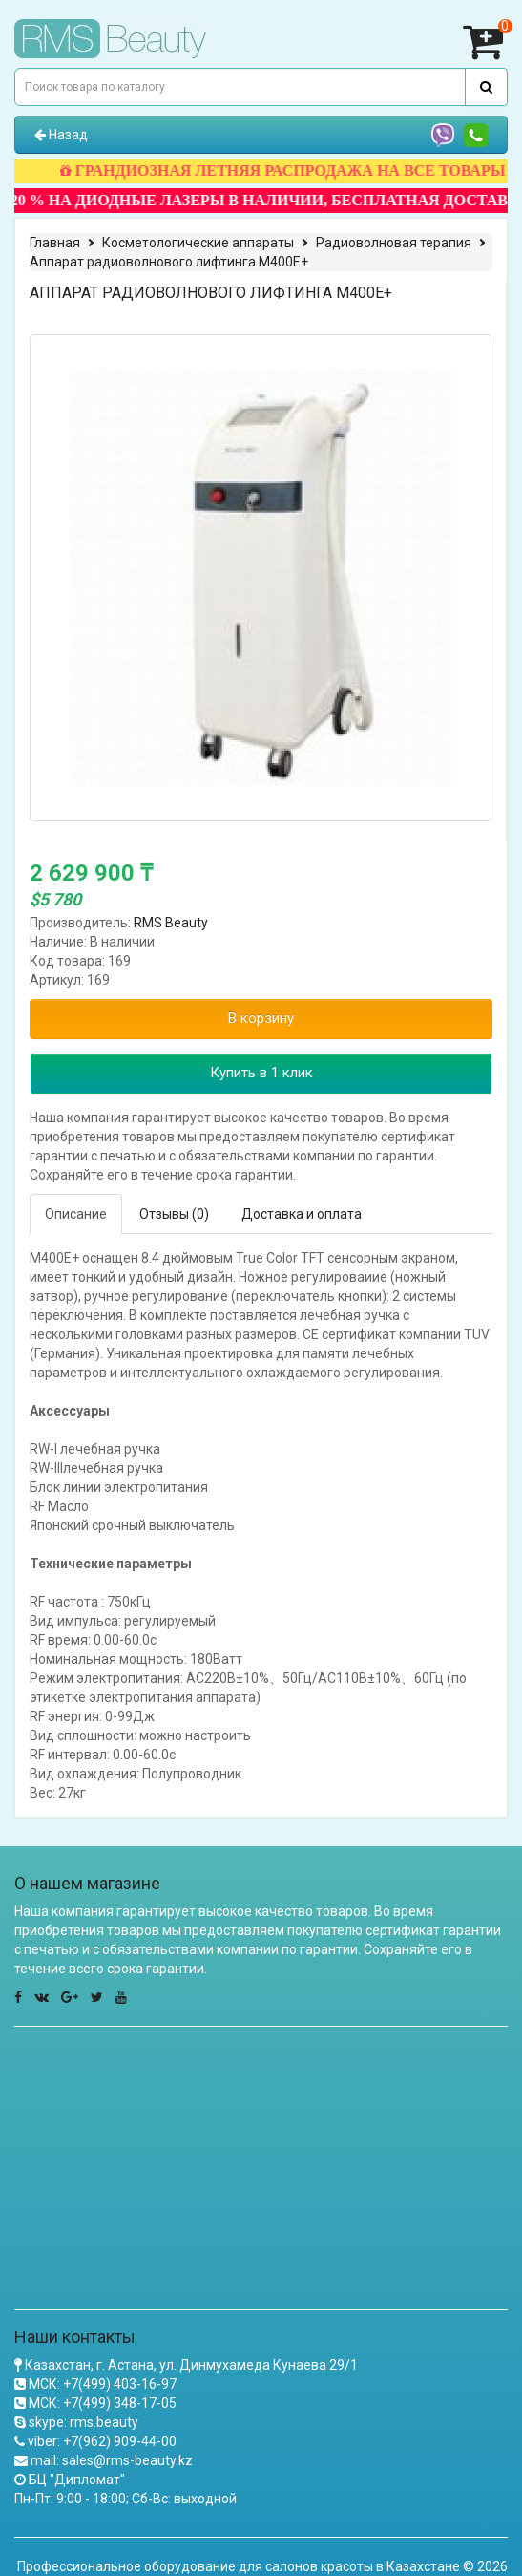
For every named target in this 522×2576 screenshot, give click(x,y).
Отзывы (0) (174, 1214)
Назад (61, 134)
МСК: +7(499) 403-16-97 (103, 2384)
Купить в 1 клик (261, 1072)
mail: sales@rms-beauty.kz (112, 2460)
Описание (76, 1214)
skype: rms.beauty (83, 2422)
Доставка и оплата (301, 1214)
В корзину (261, 1018)
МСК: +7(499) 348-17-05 (103, 2403)
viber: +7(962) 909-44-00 (102, 2441)
